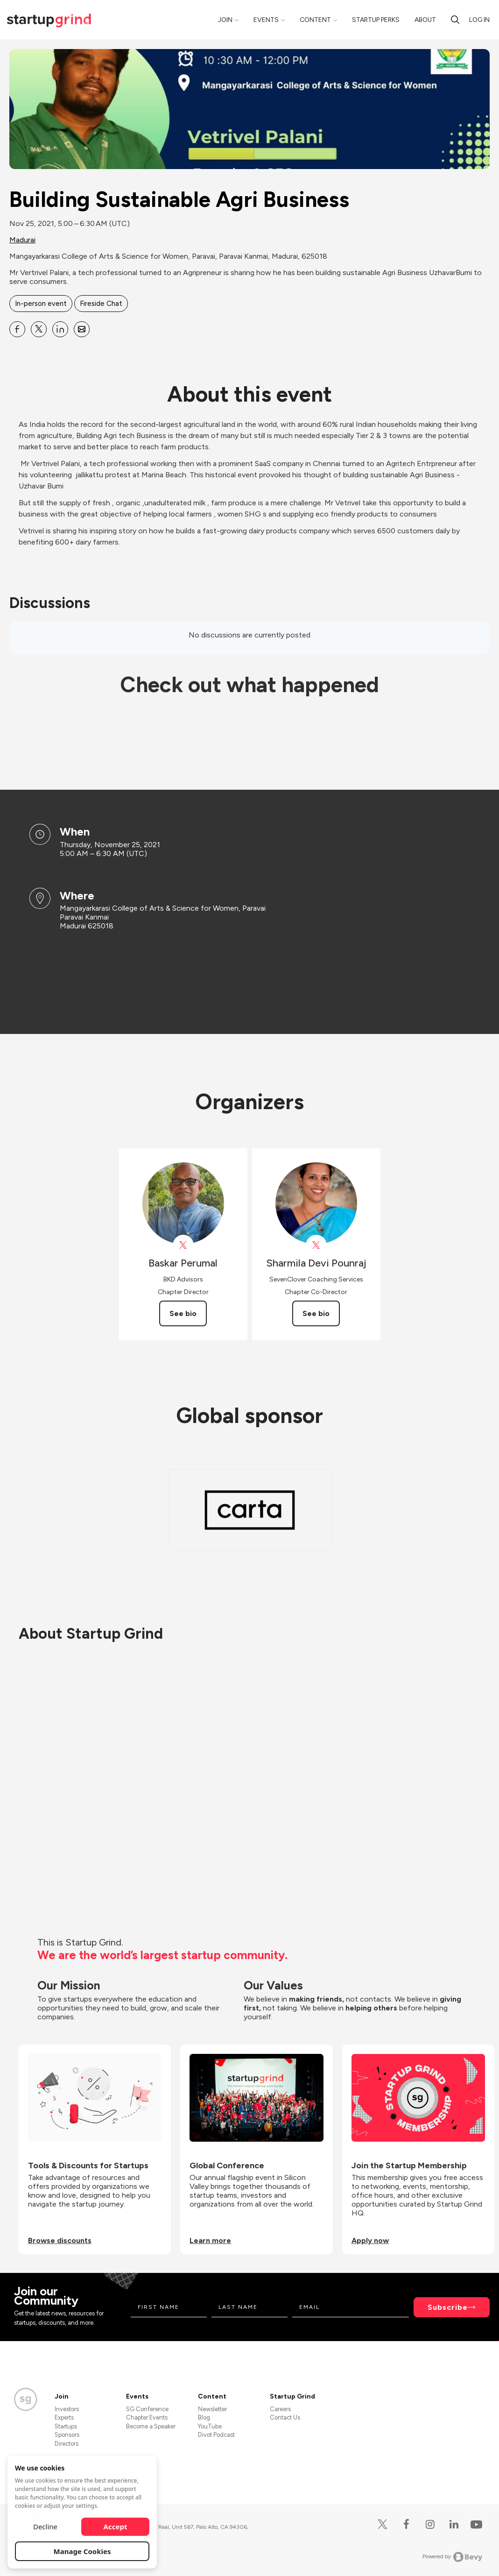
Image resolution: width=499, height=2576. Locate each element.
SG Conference (147, 2409)
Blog (204, 2417)
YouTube (210, 2426)
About (425, 20)
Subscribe (448, 2307)
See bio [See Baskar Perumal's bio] (183, 1313)
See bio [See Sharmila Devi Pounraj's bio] (316, 1313)
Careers (280, 2409)
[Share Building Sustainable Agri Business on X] (38, 329)
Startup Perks (376, 20)
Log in (479, 20)
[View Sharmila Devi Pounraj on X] (316, 1245)
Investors (67, 2409)
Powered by (452, 2557)
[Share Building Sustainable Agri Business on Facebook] (17, 329)
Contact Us (285, 2417)
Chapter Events (147, 2417)
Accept (115, 2526)
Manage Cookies (82, 2551)
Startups (66, 2426)
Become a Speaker (151, 2426)
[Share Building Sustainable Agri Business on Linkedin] (60, 329)
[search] (455, 19)
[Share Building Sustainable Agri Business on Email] (81, 329)
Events (266, 20)
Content (315, 20)
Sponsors (67, 2434)
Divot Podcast (216, 2434)
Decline (45, 2526)
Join (225, 20)
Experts (64, 2417)
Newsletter (212, 2409)
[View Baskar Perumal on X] (183, 1245)
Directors (66, 2443)
